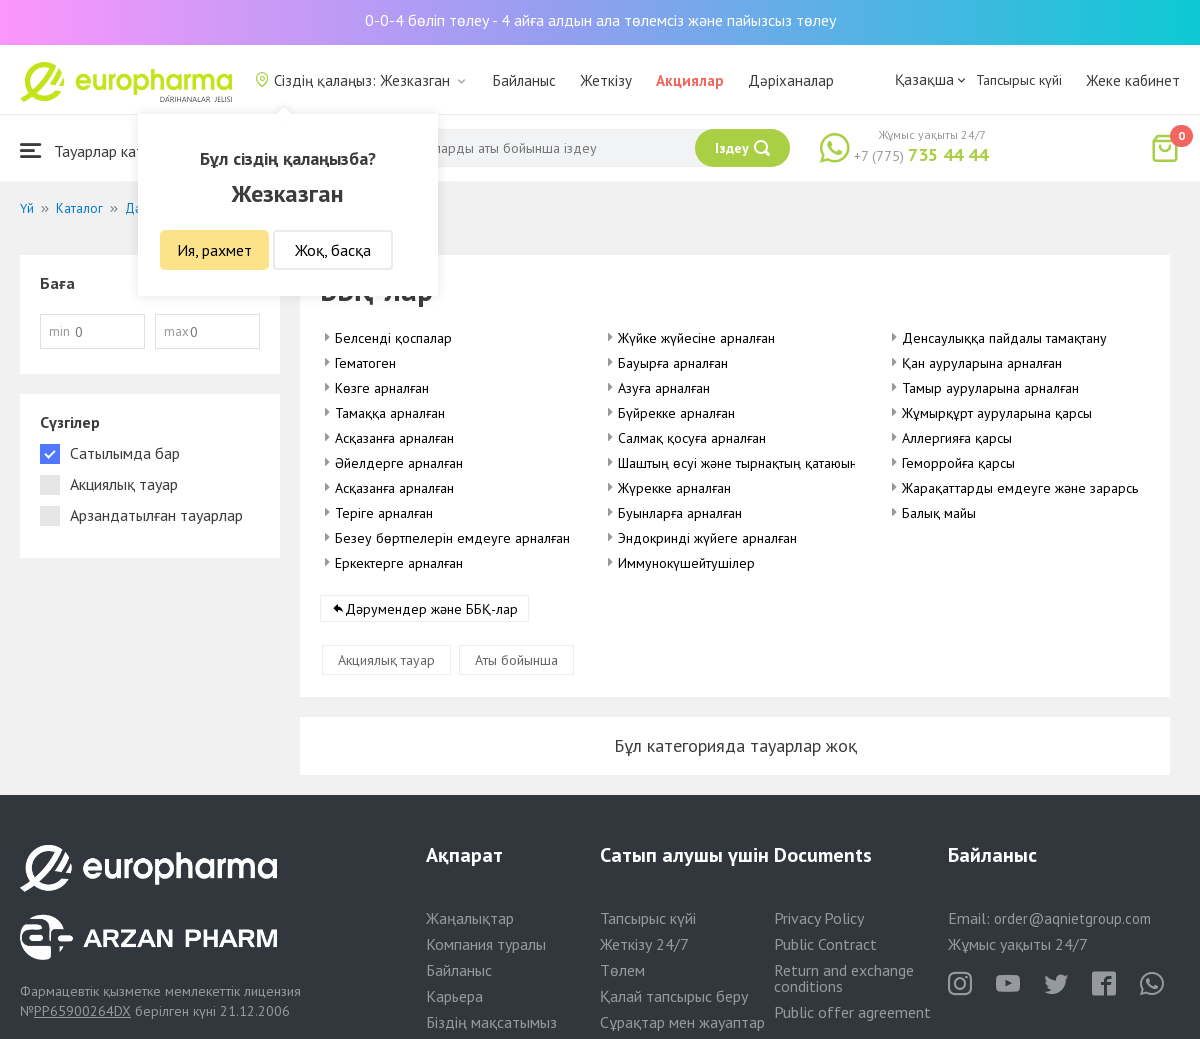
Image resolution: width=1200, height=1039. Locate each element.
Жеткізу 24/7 (644, 944)
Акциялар (690, 80)
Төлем (622, 970)
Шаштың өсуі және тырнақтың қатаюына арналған (770, 463)
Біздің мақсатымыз (491, 1022)
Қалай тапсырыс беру (674, 996)
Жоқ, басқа (333, 250)
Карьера (454, 996)
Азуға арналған (664, 388)
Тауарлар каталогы (102, 150)
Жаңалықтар (470, 918)
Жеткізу (606, 80)
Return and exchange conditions (844, 978)
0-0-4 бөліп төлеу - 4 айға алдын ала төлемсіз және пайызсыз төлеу (600, 20)
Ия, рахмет (214, 250)
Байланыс (524, 80)
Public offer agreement (852, 1012)
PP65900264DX (82, 1011)
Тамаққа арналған (390, 413)
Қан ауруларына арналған (982, 363)
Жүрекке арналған (674, 488)
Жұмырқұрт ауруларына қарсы (997, 413)
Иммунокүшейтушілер (686, 563)
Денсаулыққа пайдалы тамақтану (1004, 338)
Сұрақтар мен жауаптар (682, 1022)
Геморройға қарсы (958, 463)
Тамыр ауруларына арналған (990, 388)
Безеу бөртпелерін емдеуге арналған (452, 538)
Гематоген (365, 363)
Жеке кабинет (1133, 80)
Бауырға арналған (673, 363)
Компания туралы (486, 944)
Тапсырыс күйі (1019, 80)
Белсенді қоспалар (393, 338)
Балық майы (939, 513)
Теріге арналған (384, 513)
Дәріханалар (791, 80)
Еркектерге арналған (399, 563)
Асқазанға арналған (394, 438)
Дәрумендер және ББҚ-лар (431, 609)
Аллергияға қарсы (957, 438)
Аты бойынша (516, 660)
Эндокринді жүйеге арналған (707, 538)
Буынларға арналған (680, 513)
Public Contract (825, 944)
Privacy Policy (819, 918)
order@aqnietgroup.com (1072, 918)
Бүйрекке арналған (676, 413)
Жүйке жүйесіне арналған (696, 338)
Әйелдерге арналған (399, 463)
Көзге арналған (382, 388)
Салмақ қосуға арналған (692, 438)
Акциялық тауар (386, 660)
